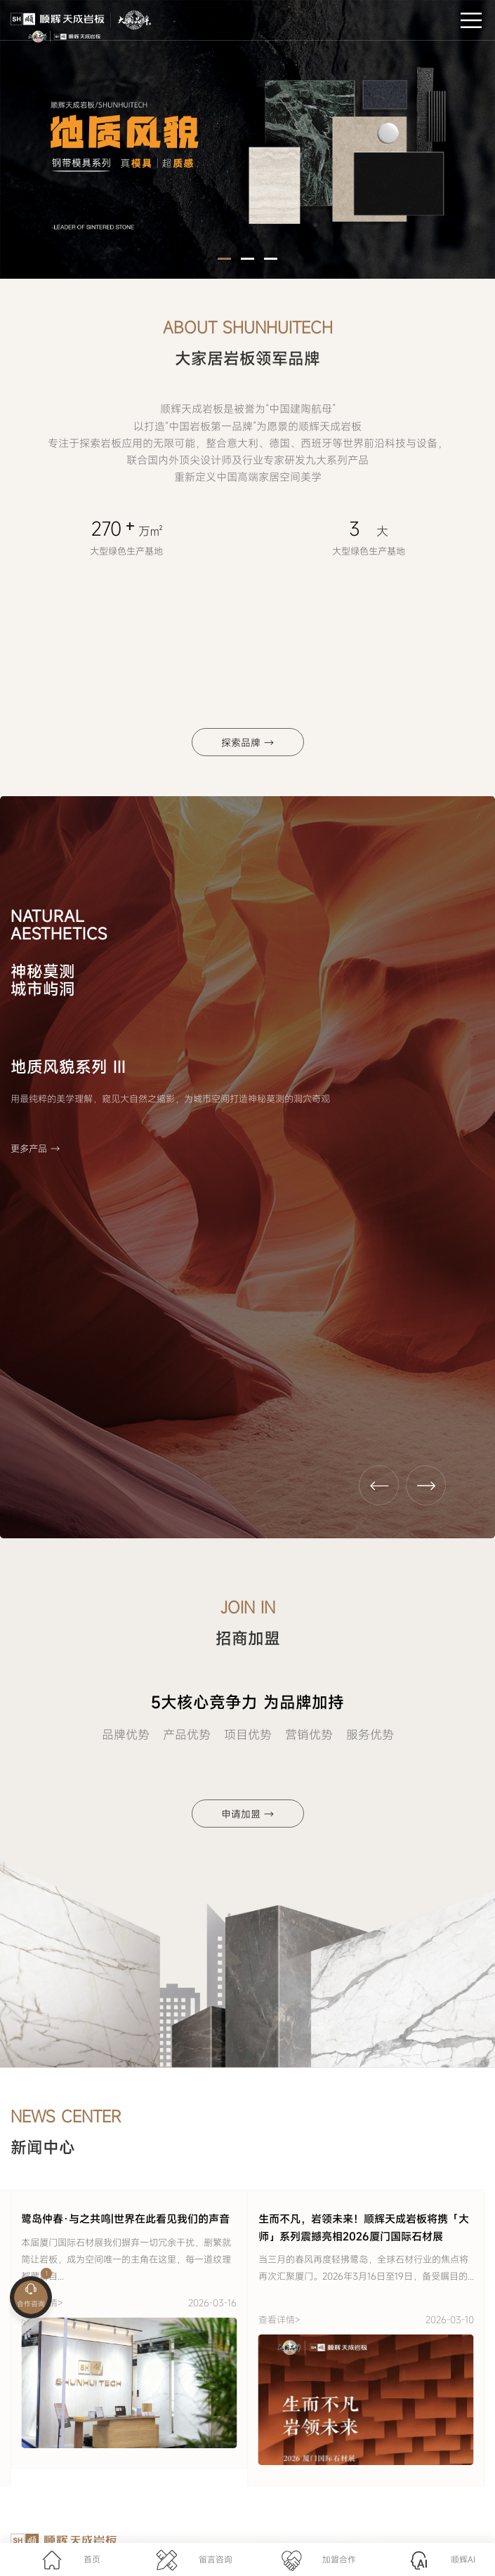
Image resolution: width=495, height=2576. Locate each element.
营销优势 (309, 1734)
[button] (224, 259)
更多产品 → (35, 1148)
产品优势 (187, 1734)
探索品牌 (247, 742)
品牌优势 (126, 1734)
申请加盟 (247, 1814)
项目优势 (248, 1734)
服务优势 (370, 1734)
